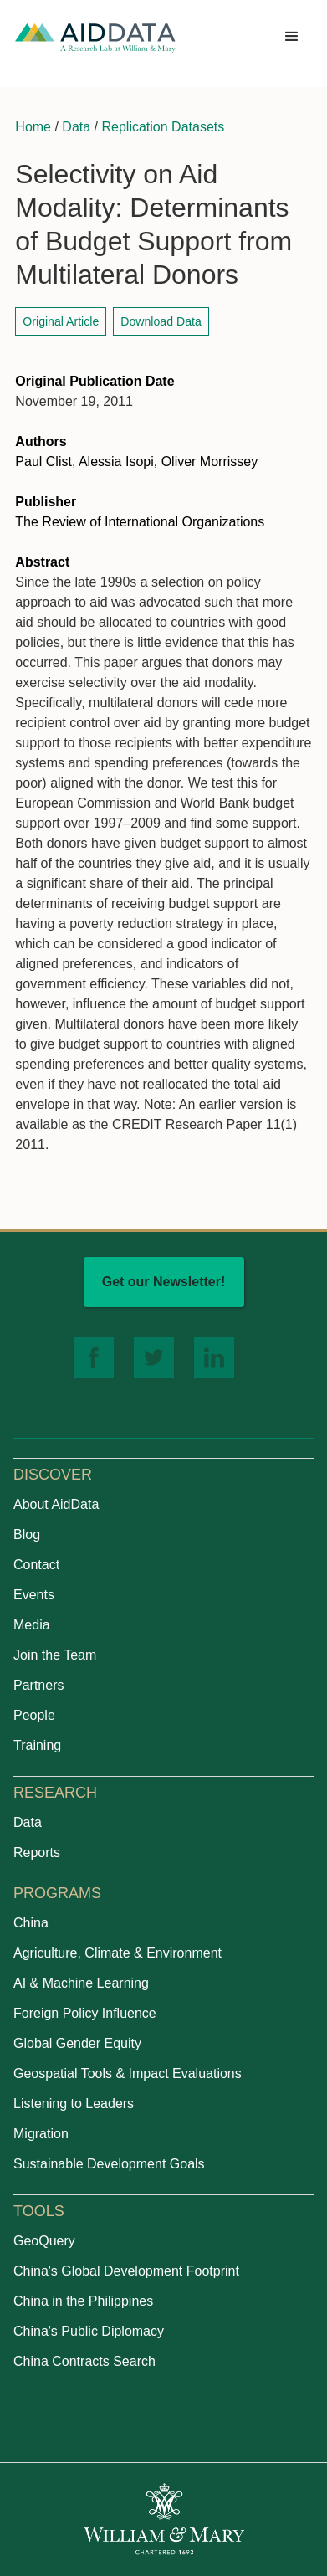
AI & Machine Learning (81, 1983)
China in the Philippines (83, 2301)
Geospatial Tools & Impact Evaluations (127, 2073)
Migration (41, 2134)
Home (33, 127)
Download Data (160, 321)
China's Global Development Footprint (126, 2271)
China (31, 1923)
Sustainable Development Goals (109, 2164)
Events (33, 1595)
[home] (95, 37)
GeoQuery (44, 2241)
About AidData (56, 1504)
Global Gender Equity (77, 2043)
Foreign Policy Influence (84, 2013)
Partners (38, 1685)
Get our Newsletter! (164, 1282)
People (34, 1715)
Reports (36, 1852)
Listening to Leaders (73, 2103)
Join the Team (54, 1655)
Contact (36, 1564)
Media (31, 1625)
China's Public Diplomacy (88, 2331)
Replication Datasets (163, 127)
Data (76, 127)
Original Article (61, 321)
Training (37, 1745)
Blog (26, 1534)
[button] (292, 37)
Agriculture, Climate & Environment (117, 1953)
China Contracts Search (84, 2361)
